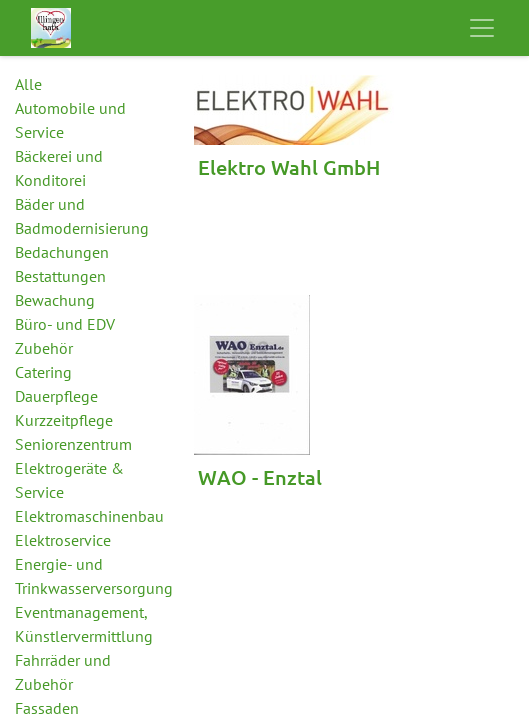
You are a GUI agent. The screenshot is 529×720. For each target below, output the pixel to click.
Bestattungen (60, 276)
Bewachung (55, 300)
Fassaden (47, 708)
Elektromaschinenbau (89, 516)
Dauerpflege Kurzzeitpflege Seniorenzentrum (73, 420)
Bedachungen (62, 252)
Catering (43, 372)
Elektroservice (63, 540)
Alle (28, 84)
